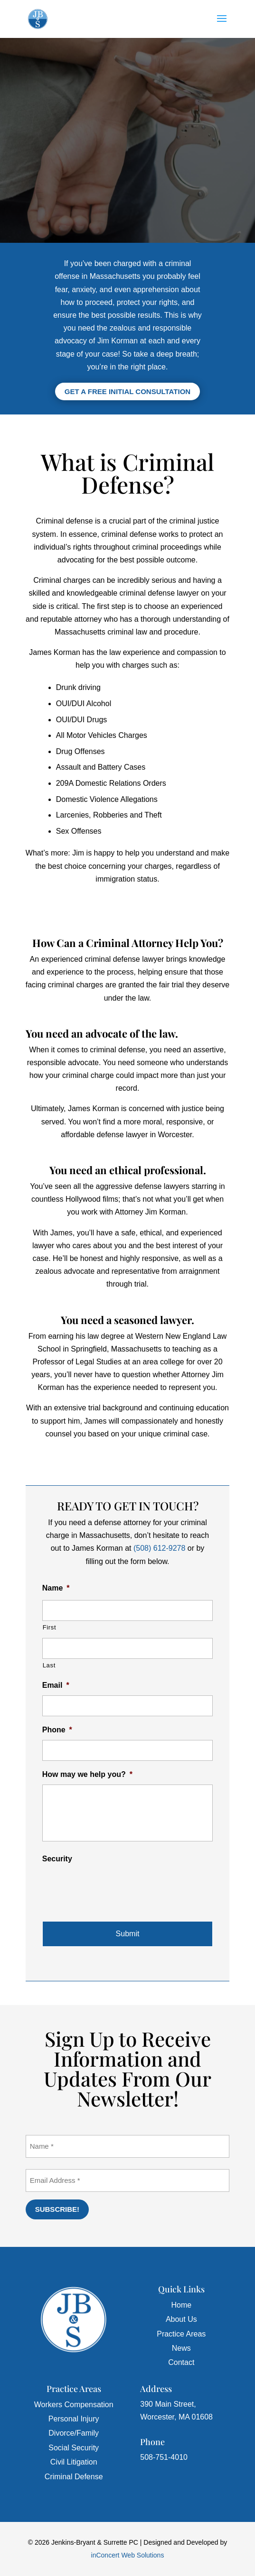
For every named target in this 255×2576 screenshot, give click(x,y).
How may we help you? (87, 1774)
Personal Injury (73, 2419)
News (181, 2348)
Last (49, 1665)
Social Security (73, 2448)
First (50, 1627)
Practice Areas (181, 2334)
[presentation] (114, 1887)
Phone (57, 1730)
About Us (181, 2319)
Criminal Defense (74, 2477)
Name (56, 1588)
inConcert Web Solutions (127, 2555)
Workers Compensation (73, 2405)
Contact (181, 2362)
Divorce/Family (73, 2433)
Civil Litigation (73, 2462)
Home (181, 2305)
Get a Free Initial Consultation (127, 391)
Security (57, 1859)
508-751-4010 (164, 2457)
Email (55, 1685)
